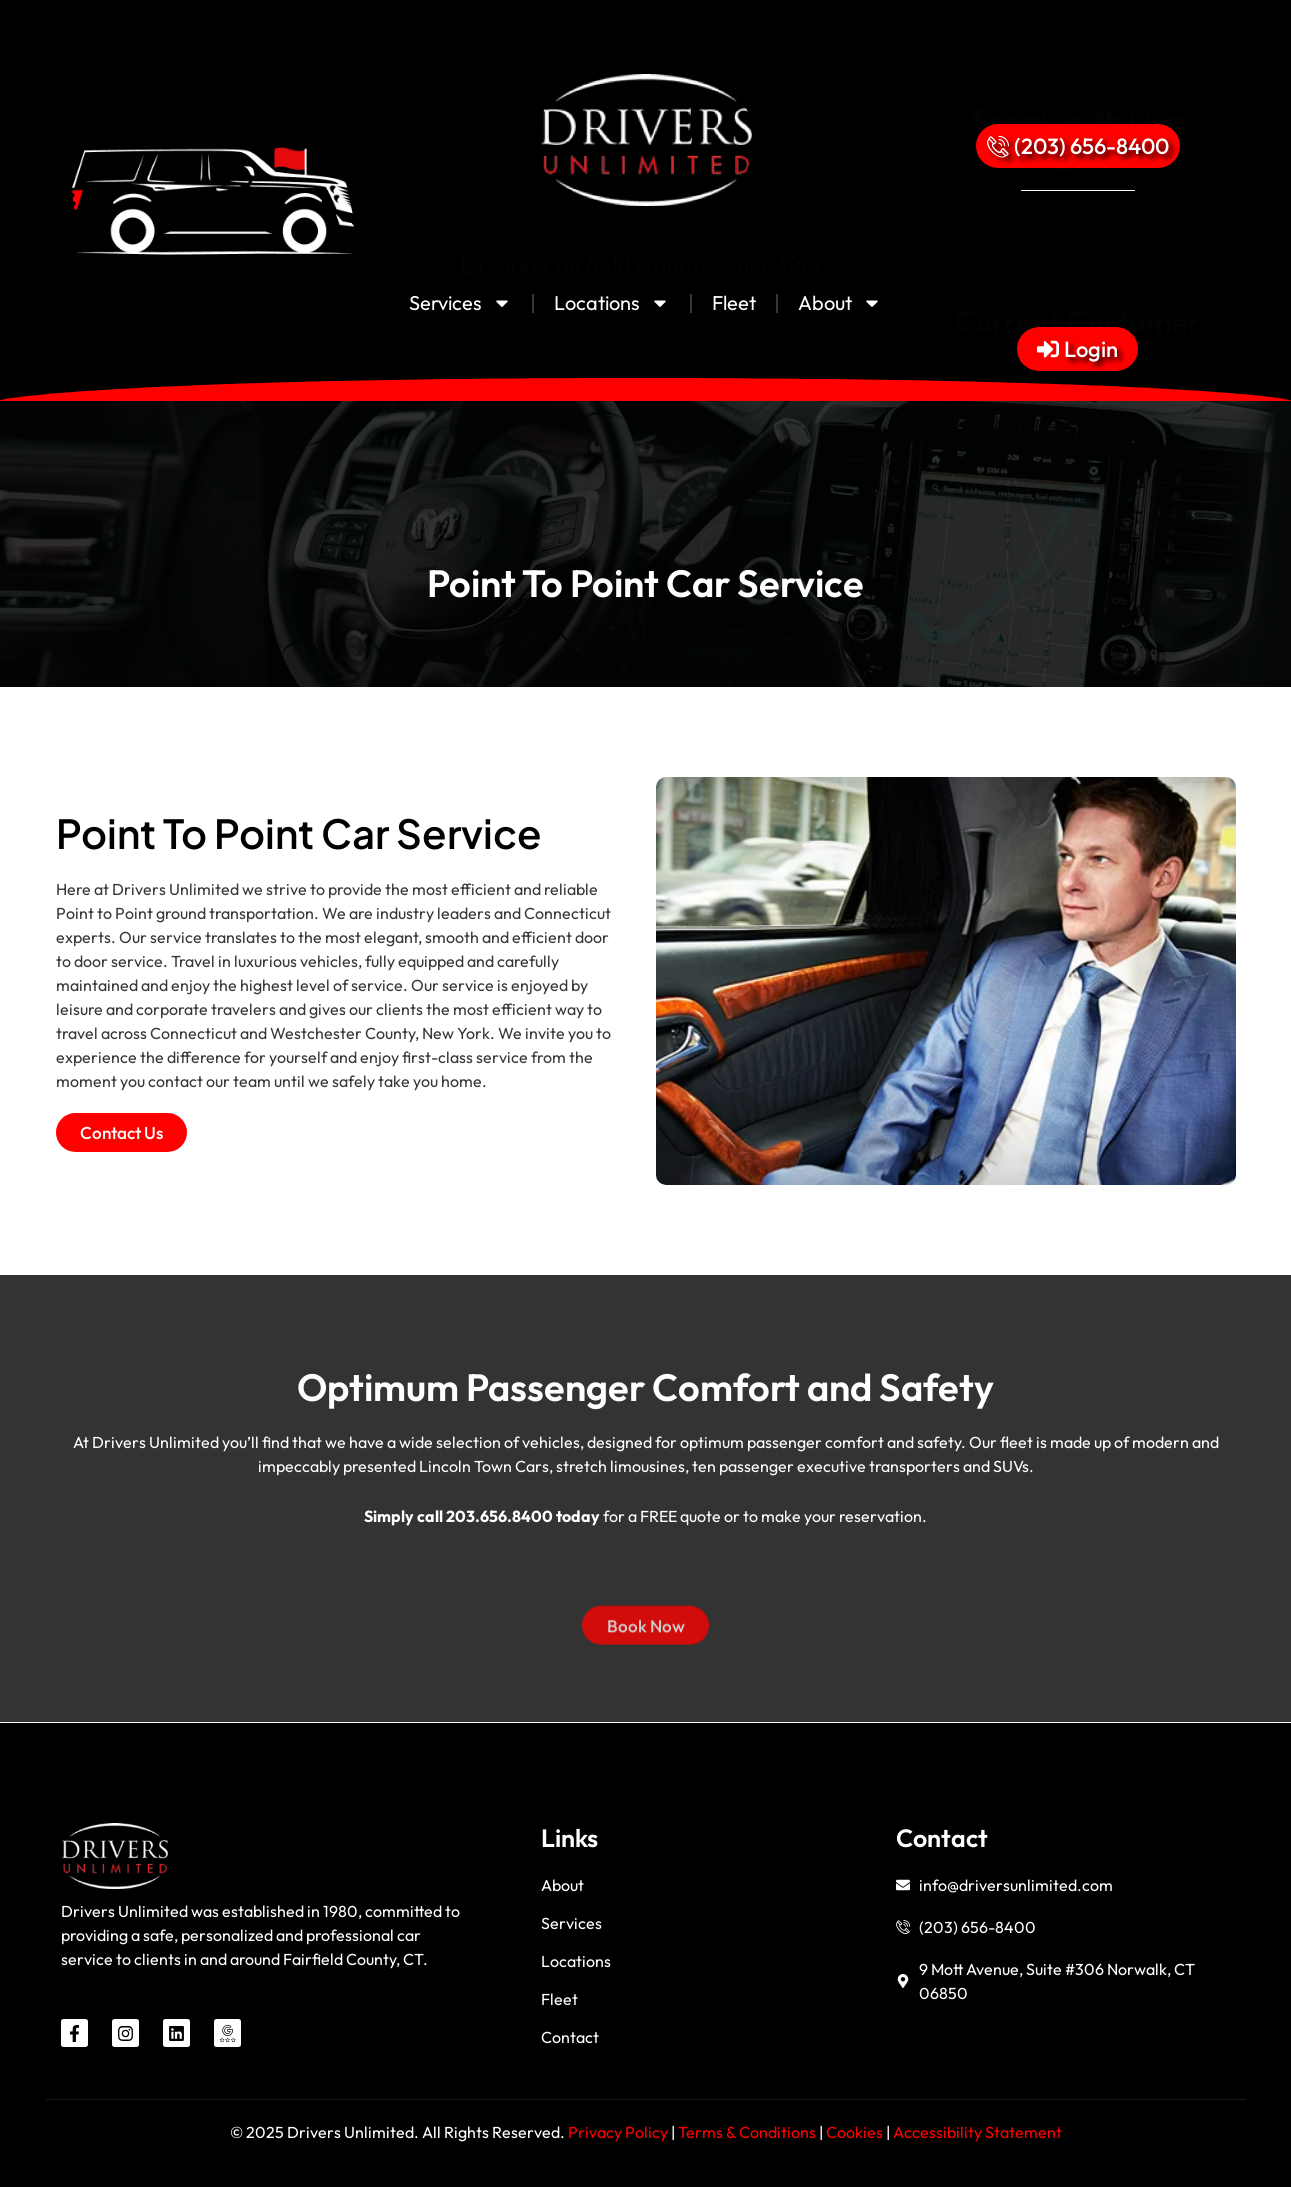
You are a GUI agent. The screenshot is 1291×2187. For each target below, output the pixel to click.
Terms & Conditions (747, 2132)
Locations (612, 303)
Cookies (856, 2132)
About (840, 303)
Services (460, 303)
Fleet (734, 302)
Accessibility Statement (977, 2132)
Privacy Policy (618, 2132)
